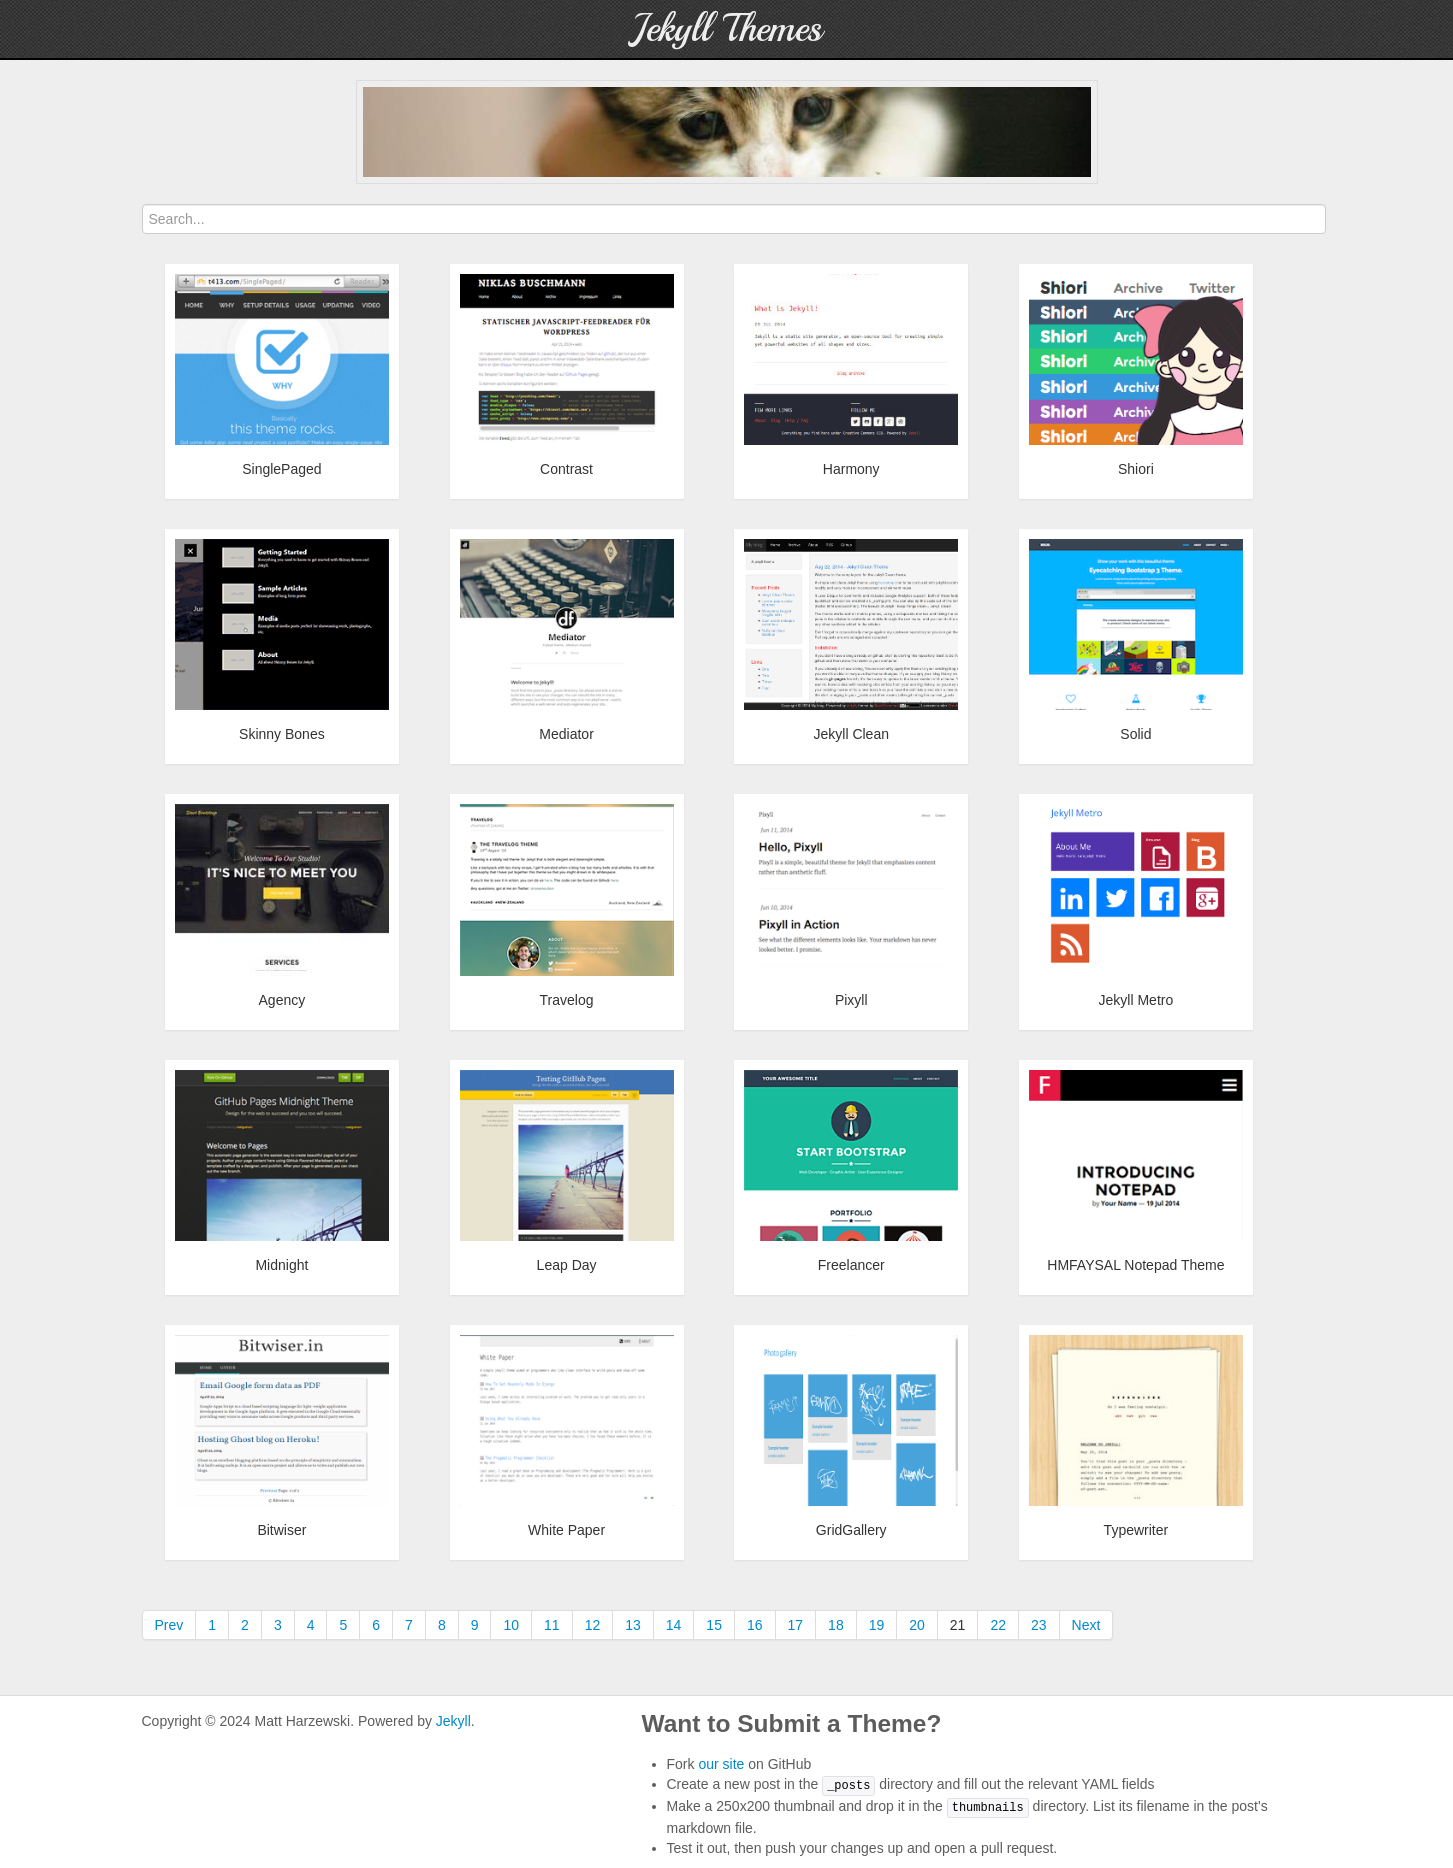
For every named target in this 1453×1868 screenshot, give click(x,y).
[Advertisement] (727, 132)
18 (836, 1625)
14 (674, 1625)
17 (796, 1625)
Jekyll (453, 1721)
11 (552, 1625)
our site (721, 1764)
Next (1086, 1625)
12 (593, 1625)
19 (877, 1625)
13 (633, 1625)
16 (755, 1625)
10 (511, 1625)
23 (1039, 1625)
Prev (169, 1625)
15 (714, 1625)
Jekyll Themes (726, 28)
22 (998, 1625)
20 (917, 1625)
